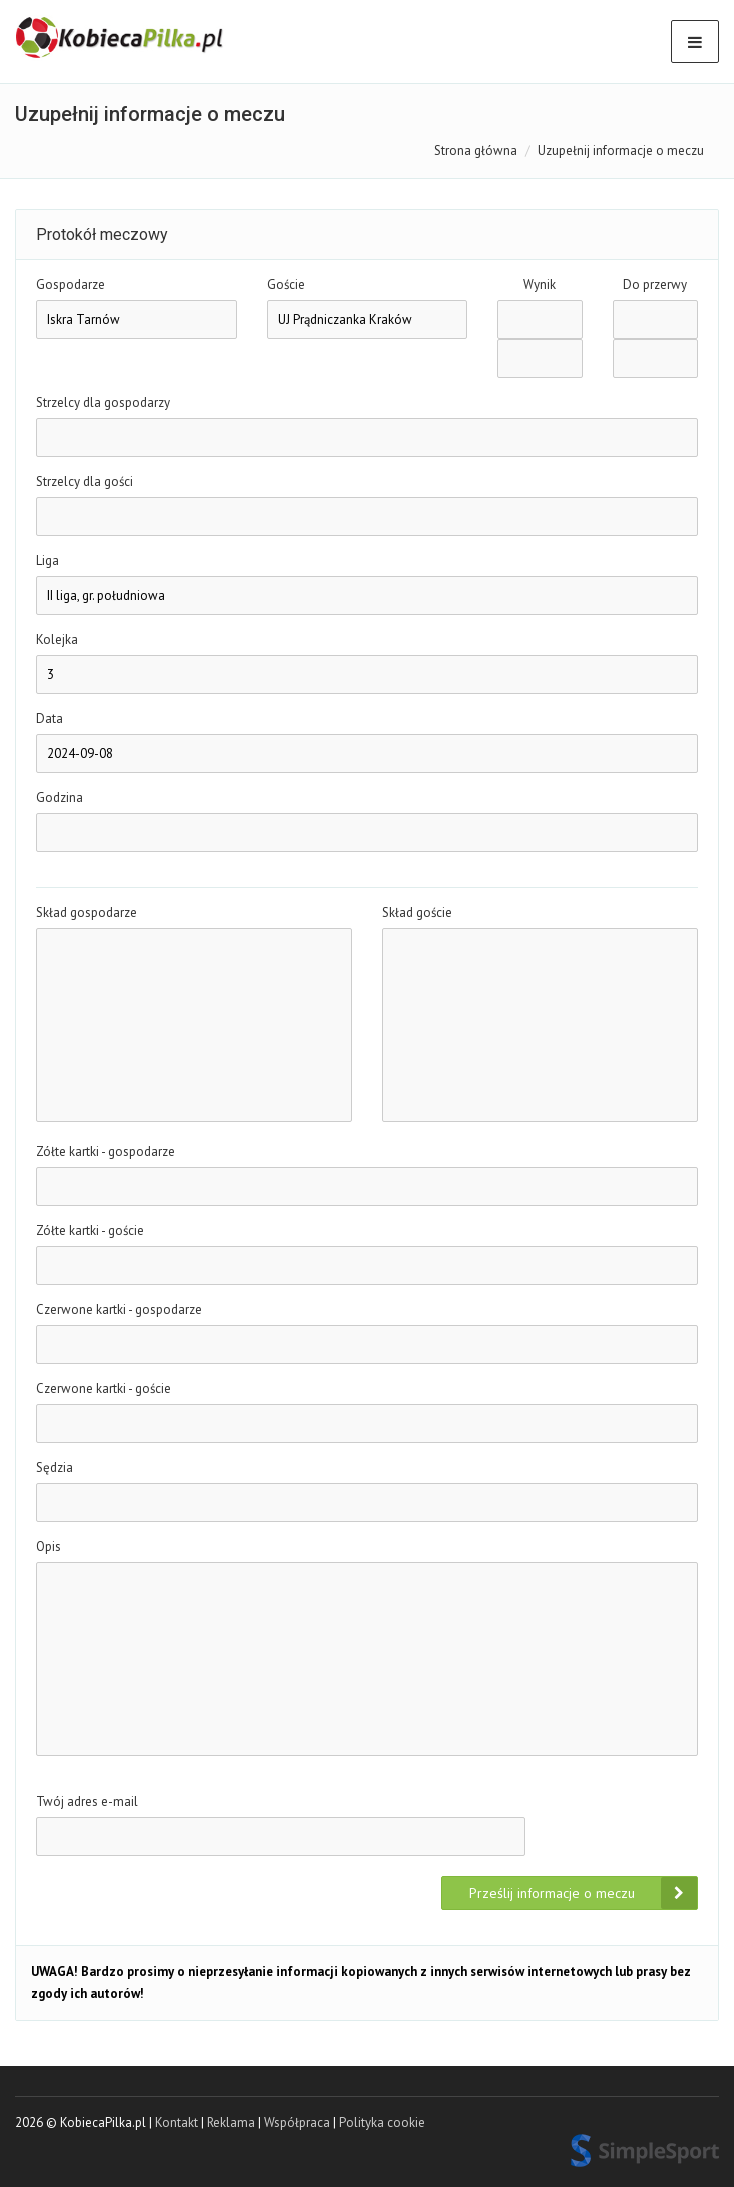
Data (49, 718)
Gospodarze (70, 284)
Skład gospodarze (86, 912)
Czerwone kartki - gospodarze (119, 1309)
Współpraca (297, 2122)
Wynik (539, 284)
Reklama (231, 2122)
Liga (47, 560)
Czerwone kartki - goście (103, 1388)
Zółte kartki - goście (90, 1230)
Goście (286, 284)
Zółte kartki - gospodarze (105, 1151)
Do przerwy (655, 284)
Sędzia (54, 1467)
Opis (48, 1546)
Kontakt (176, 2122)
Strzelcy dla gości (84, 481)
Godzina (59, 797)
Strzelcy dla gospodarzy (103, 402)
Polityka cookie (382, 2122)
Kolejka (57, 639)
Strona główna (475, 150)
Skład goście (417, 912)
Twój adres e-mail (87, 1801)
